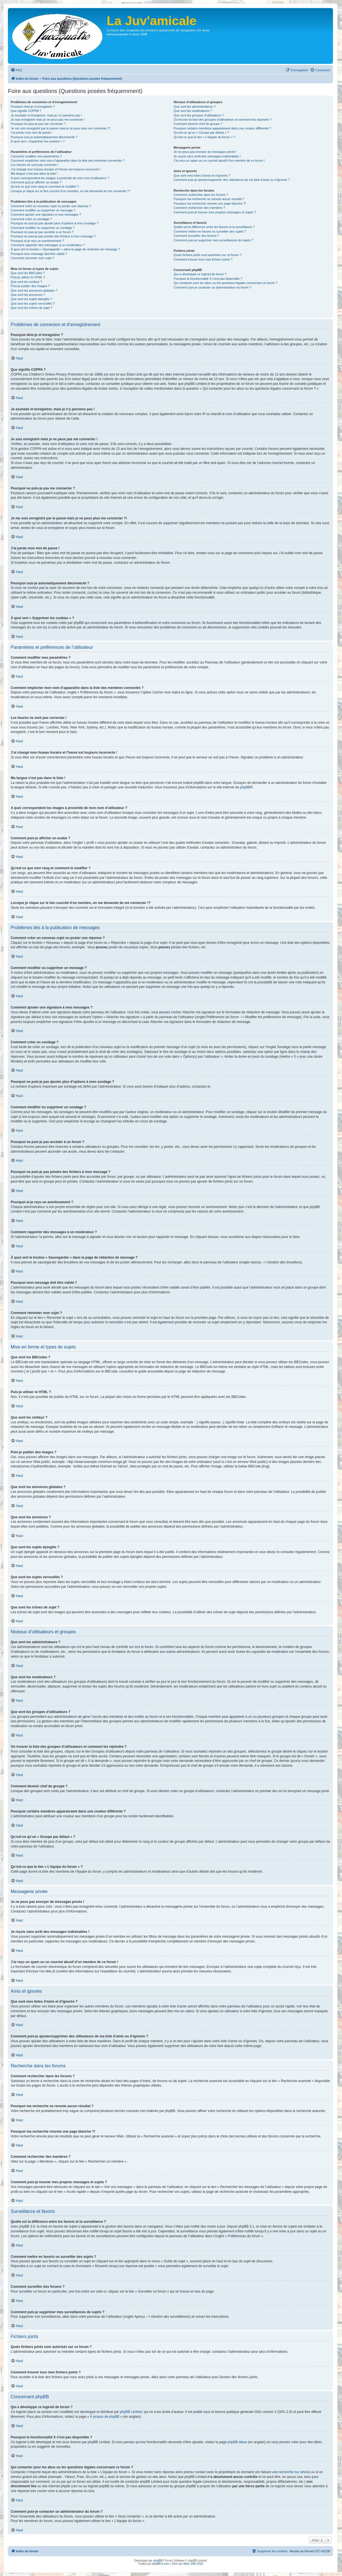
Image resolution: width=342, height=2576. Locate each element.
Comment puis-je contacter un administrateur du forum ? (212, 287)
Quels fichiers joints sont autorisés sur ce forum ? (207, 255)
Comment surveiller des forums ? (196, 235)
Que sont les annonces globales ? (34, 290)
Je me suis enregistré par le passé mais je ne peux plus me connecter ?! (60, 128)
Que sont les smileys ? (26, 281)
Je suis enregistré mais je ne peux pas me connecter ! (48, 119)
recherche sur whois (294, 2472)
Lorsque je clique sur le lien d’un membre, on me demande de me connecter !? (70, 191)
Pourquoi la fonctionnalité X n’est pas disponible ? (208, 278)
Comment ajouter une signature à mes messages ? (46, 214)
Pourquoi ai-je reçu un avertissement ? (37, 240)
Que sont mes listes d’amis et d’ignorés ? (202, 175)
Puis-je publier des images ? (30, 286)
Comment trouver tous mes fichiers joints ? (203, 259)
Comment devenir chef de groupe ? (198, 123)
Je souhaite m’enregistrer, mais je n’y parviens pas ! (46, 115)
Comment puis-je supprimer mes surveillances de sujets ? (213, 240)
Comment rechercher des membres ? (199, 207)
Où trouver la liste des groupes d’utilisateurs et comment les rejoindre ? (222, 119)
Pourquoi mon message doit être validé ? (39, 253)
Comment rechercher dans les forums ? (201, 194)
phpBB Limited (131, 2412)
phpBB (245, 787)
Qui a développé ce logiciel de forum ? (200, 274)
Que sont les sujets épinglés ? (31, 299)
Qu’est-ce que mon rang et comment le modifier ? (45, 186)
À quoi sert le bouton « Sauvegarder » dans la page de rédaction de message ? (65, 249)
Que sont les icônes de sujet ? (31, 307)
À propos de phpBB (104, 2417)
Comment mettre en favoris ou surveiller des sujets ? (210, 231)
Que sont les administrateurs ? (195, 106)
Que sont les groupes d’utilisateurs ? (199, 115)
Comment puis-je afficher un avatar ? (36, 182)
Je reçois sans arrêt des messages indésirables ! (207, 156)
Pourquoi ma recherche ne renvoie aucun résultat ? (209, 199)
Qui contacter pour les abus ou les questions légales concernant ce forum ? (225, 283)
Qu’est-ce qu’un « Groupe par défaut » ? (201, 132)
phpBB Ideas (237, 2442)
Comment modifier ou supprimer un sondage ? (43, 227)
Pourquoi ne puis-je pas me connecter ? (38, 123)
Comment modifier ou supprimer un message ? (43, 210)
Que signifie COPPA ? (26, 110)
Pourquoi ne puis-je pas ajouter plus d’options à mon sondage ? (54, 223)
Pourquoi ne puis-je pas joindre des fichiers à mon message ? (53, 236)
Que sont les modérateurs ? (193, 110)
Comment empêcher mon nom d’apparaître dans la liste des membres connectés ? (68, 160)
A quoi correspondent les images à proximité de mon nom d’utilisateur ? (60, 178)
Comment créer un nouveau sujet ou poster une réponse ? (51, 206)
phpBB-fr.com (160, 2563)
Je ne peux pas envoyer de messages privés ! (205, 151)
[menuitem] (16, 70)
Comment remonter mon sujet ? (32, 258)
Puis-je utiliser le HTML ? (28, 277)
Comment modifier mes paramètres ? (36, 156)
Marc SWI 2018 (193, 2563)
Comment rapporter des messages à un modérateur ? (48, 245)
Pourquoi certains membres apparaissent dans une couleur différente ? (222, 128)
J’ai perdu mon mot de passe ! (31, 132)
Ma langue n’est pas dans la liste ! (34, 173)
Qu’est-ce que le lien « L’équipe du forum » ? (204, 137)
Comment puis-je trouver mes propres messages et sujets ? (215, 212)
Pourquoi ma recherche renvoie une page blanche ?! (210, 203)
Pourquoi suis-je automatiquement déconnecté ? (44, 137)
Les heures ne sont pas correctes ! (34, 164)
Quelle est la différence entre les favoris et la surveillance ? (214, 227)
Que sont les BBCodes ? (28, 273)
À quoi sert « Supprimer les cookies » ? (38, 141)
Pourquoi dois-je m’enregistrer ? (33, 106)
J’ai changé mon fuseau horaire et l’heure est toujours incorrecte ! (56, 169)
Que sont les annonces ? (28, 294)
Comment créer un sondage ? (31, 219)
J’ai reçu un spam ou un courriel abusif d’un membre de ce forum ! (219, 160)
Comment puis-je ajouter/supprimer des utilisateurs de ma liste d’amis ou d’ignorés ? (232, 179)
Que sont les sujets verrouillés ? (33, 303)
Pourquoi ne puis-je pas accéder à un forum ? (42, 232)
